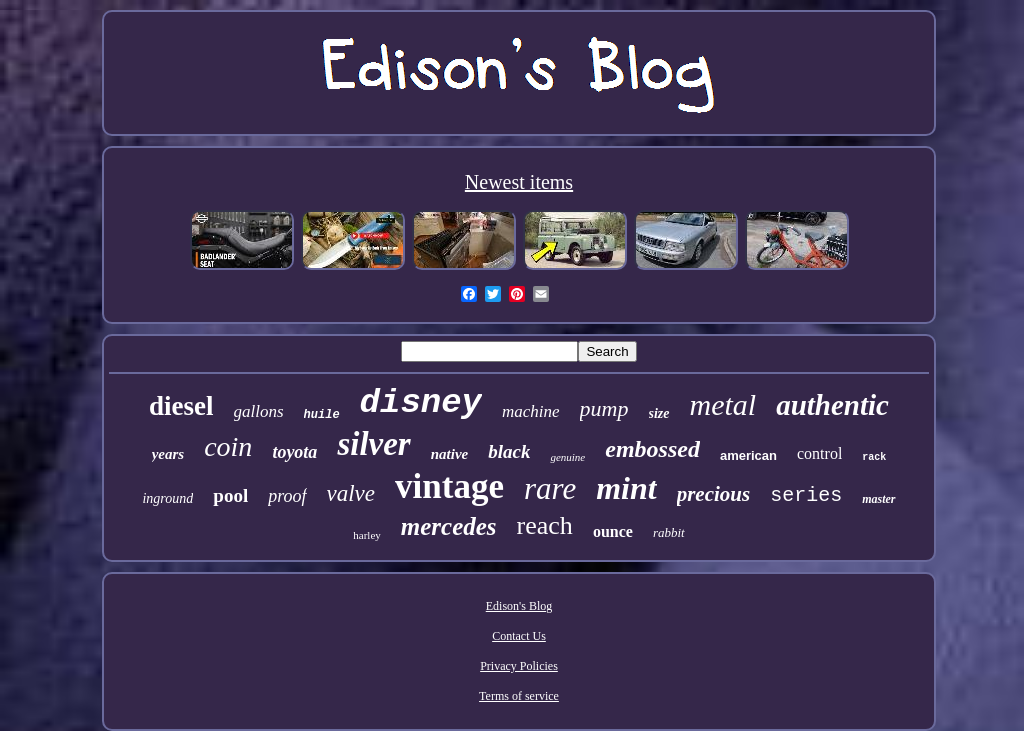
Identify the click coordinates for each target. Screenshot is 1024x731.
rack (874, 457)
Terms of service (519, 696)
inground (167, 498)
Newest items (519, 182)
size (659, 413)
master (878, 499)
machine (531, 411)
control (819, 453)
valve (351, 493)
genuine (567, 457)
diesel (181, 406)
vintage (449, 486)
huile (322, 415)
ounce (613, 531)
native (450, 454)
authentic (832, 405)
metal (723, 404)
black (509, 451)
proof (287, 496)
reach (545, 525)
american (748, 455)
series (806, 495)
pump (604, 408)
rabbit (669, 532)
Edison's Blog (519, 606)
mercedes (449, 526)
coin (228, 446)
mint (626, 488)
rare (550, 488)
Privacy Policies (519, 666)
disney (421, 403)
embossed (652, 449)
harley (366, 535)
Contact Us (519, 636)
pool (230, 495)
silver (373, 444)
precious (714, 494)
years (168, 454)
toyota (294, 452)
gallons (259, 411)
